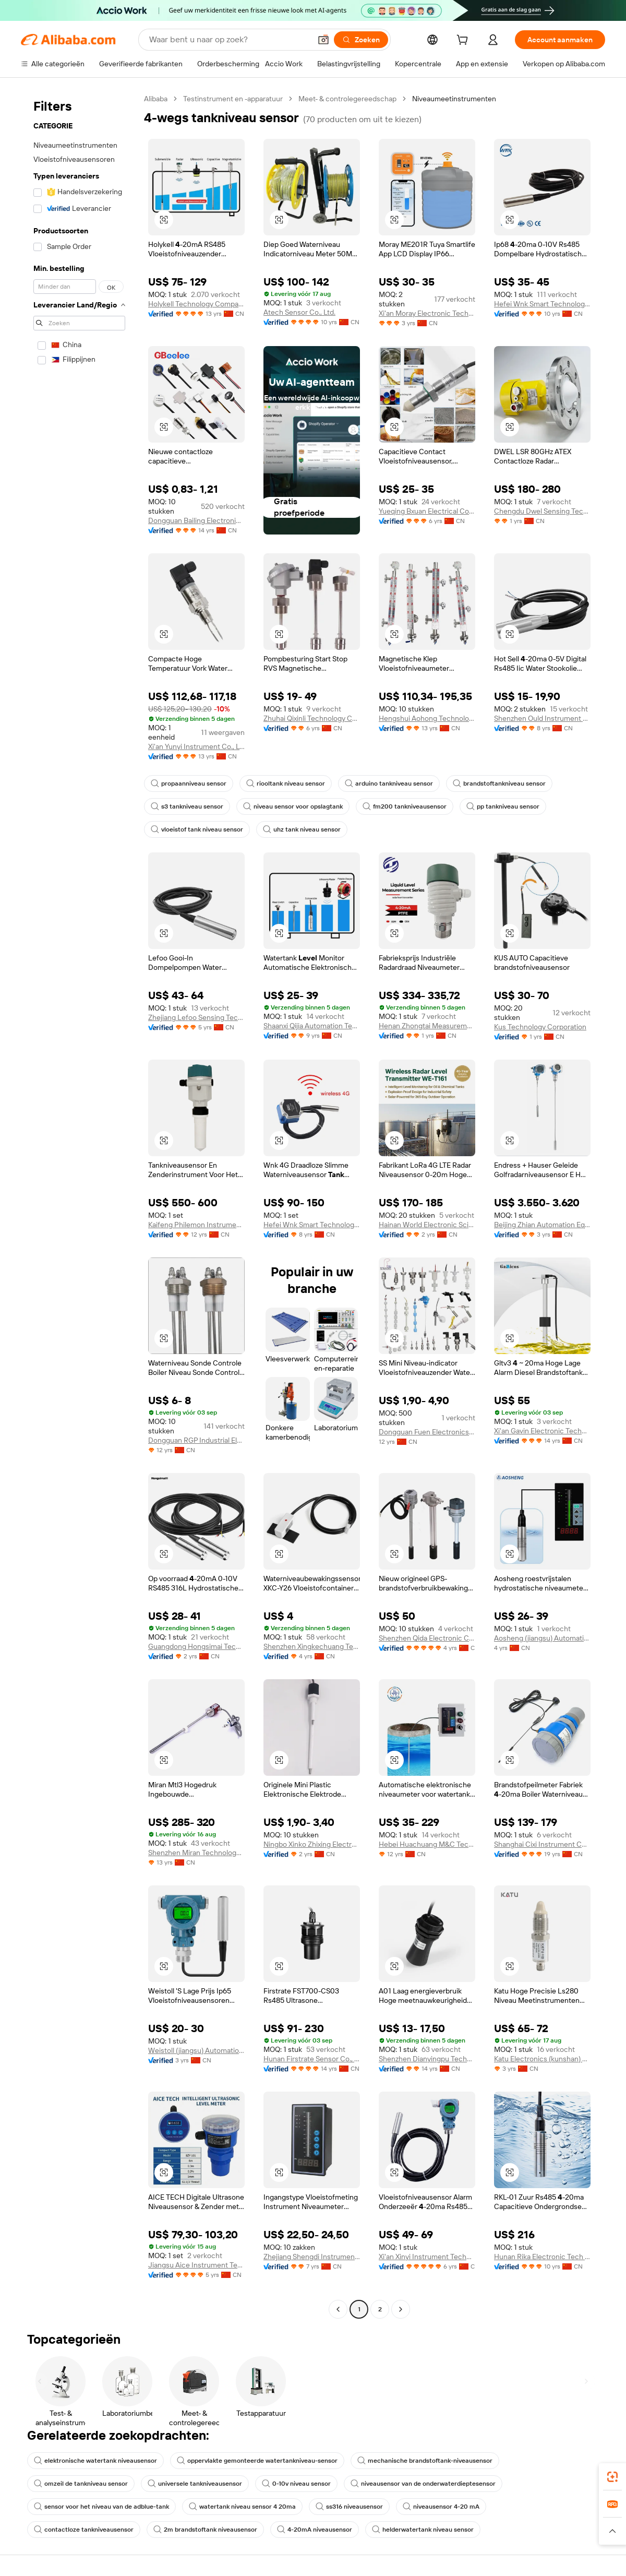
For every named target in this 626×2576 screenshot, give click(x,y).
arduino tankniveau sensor (389, 783)
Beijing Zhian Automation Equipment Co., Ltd (542, 1224)
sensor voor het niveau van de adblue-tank (101, 2506)
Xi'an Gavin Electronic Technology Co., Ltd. (542, 1431)
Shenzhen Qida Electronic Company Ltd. (427, 1638)
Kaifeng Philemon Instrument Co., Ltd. (196, 1224)
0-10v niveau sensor (296, 2483)
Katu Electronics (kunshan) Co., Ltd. (542, 2059)
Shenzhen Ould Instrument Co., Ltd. (542, 718)
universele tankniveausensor (195, 2483)
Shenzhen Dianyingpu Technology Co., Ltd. (427, 2059)
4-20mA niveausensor (314, 2529)
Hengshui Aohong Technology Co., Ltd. (427, 718)
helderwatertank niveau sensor (423, 2529)
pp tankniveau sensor (502, 806)
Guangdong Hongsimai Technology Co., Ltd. (196, 1646)
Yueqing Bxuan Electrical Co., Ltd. (427, 511)
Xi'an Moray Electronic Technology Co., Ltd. (427, 313)
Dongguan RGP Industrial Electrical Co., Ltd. (196, 1440)
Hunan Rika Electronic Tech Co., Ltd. (542, 2256)
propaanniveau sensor (188, 783)
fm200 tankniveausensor (405, 806)
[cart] (464, 41)
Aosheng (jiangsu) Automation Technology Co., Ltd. (542, 1638)
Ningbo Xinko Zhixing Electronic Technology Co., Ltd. (311, 1844)
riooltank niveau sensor (285, 783)
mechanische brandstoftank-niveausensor (424, 2460)
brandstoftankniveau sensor (499, 783)
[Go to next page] (400, 2309)
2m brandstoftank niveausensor (205, 2529)
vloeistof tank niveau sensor (197, 829)
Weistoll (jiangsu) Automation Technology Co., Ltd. (196, 2050)
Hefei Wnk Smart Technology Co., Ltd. (542, 304)
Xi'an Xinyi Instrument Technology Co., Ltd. (427, 2256)
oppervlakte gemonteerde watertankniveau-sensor (257, 2460)
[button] (323, 39)
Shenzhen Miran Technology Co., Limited (196, 1852)
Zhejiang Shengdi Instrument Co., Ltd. (311, 2256)
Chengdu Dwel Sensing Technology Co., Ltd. (542, 511)
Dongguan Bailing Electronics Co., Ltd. (196, 520)
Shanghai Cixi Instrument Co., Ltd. (542, 1844)
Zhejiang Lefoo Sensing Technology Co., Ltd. (196, 1017)
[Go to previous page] (338, 2309)
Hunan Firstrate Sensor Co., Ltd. (311, 2059)
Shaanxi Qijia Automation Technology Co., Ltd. (311, 1026)
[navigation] (79, 1205)
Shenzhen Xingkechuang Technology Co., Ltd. (311, 1646)
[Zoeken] (361, 39)
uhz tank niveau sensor (302, 829)
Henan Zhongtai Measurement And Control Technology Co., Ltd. (427, 1026)
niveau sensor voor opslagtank (293, 806)
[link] (612, 2476)
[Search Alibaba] (229, 39)
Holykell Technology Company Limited (196, 304)
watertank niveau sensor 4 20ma (242, 2506)
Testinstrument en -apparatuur (233, 98)
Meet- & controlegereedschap (347, 98)
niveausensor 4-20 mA (441, 2506)
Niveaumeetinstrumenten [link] (454, 98)
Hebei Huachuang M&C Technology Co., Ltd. (427, 1844)
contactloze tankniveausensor (84, 2529)
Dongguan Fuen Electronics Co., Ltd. (427, 1432)
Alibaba (155, 98)
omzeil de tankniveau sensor (81, 2483)
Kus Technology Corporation (540, 1027)
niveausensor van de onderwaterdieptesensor (423, 2483)
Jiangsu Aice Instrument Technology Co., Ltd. (196, 2265)
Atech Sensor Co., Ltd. (299, 312)
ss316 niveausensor (349, 2506)
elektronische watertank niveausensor (95, 2460)
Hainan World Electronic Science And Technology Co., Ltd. (427, 1224)
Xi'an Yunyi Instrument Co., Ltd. (196, 746)
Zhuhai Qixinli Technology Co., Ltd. (311, 718)
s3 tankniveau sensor (187, 806)
